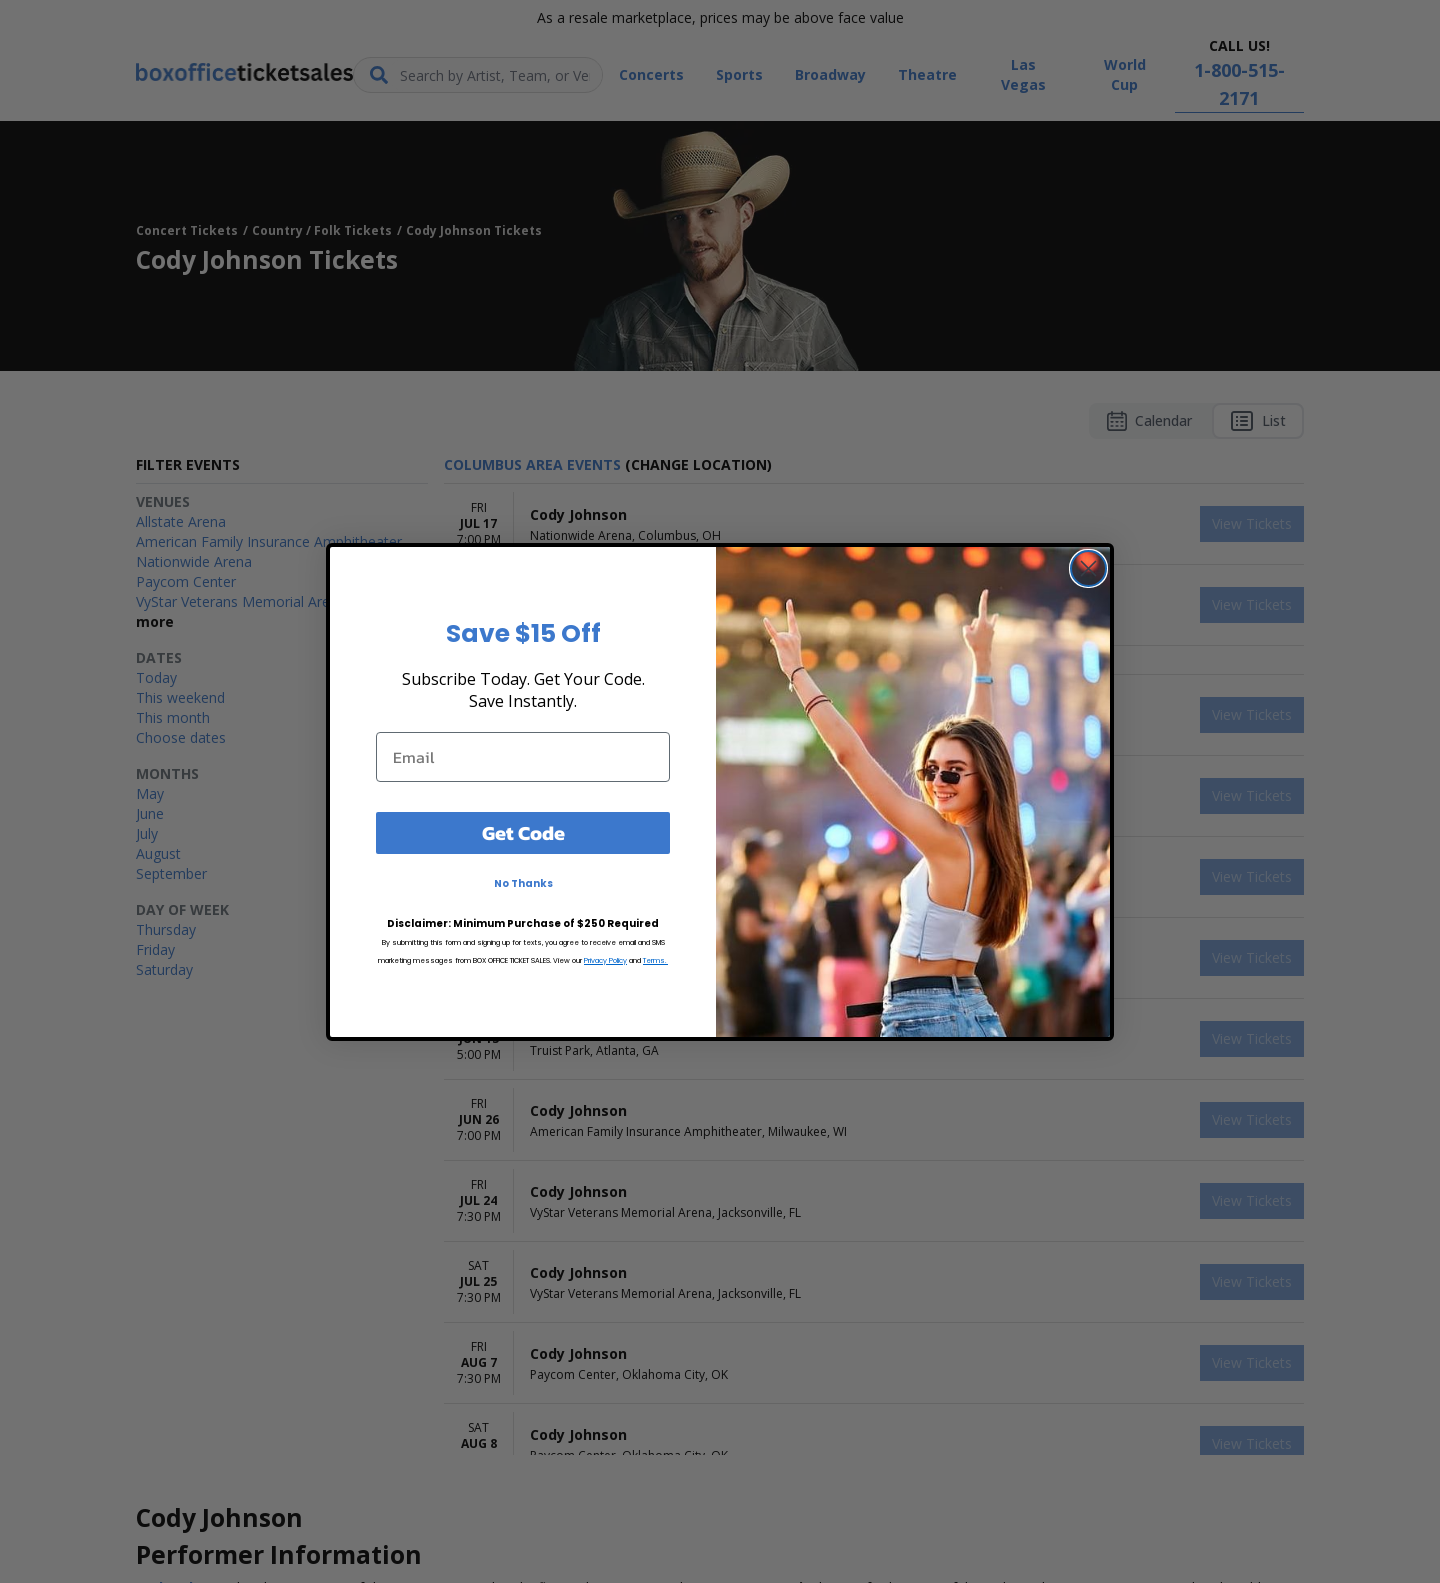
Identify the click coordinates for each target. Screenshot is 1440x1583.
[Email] (523, 757)
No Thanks (523, 883)
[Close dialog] (1088, 568)
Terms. (655, 960)
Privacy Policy (605, 960)
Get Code (523, 833)
